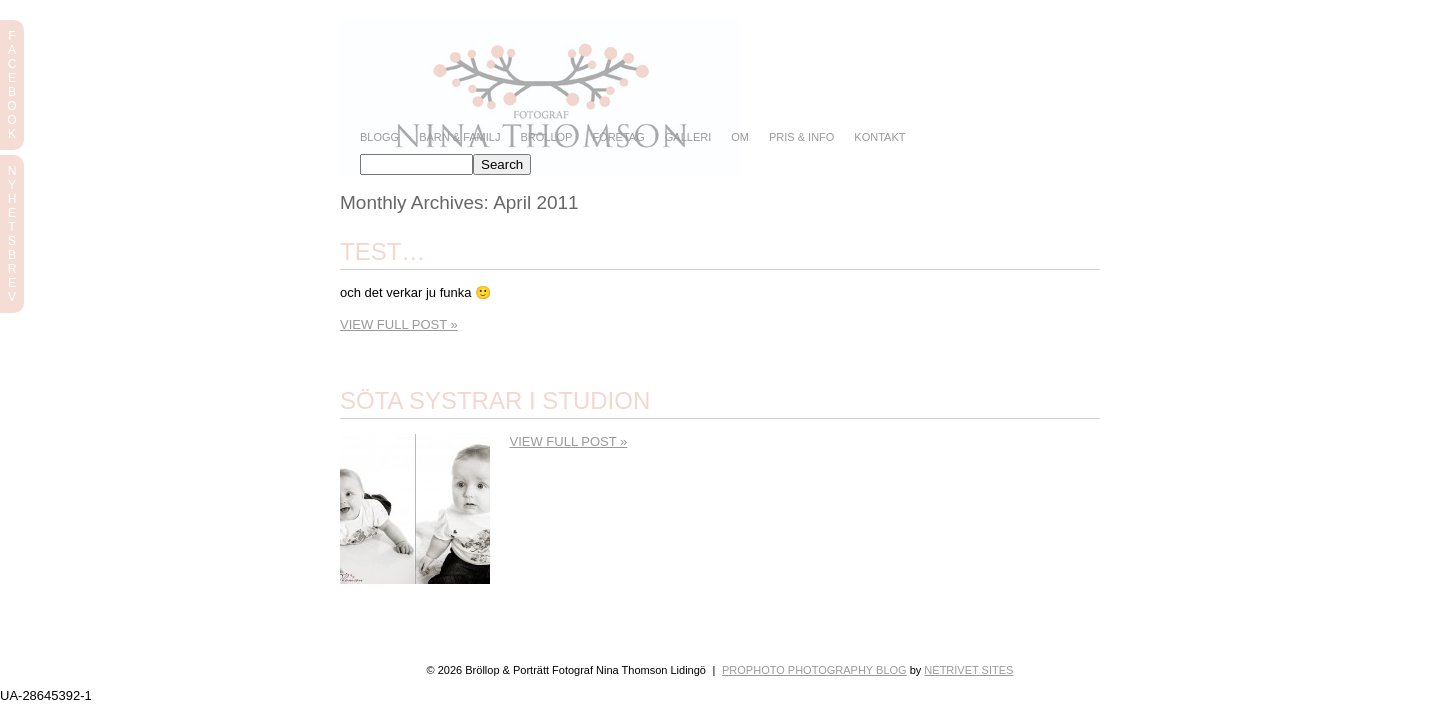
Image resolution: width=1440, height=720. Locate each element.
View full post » (399, 324)
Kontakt (879, 137)
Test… (382, 251)
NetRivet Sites (968, 670)
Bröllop (546, 137)
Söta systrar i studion (495, 400)
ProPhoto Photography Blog (814, 670)
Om (740, 137)
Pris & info (801, 137)
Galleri (688, 137)
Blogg (379, 137)
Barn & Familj (459, 137)
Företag (618, 137)
